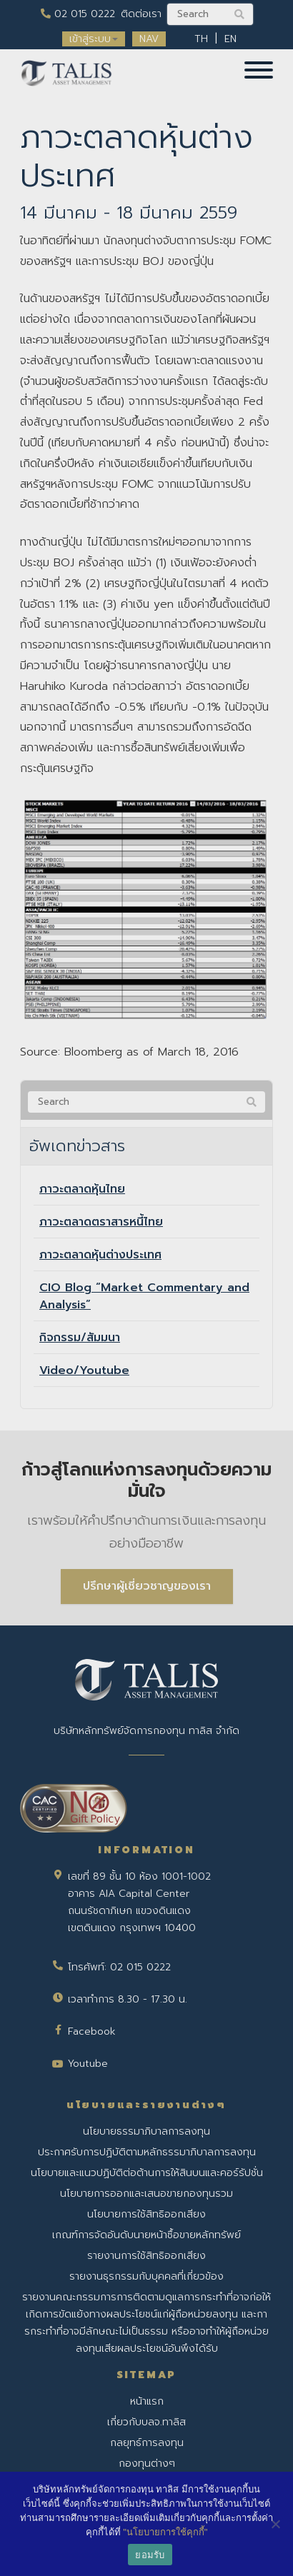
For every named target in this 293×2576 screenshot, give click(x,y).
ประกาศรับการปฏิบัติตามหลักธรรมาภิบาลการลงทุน (147, 2152)
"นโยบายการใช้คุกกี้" (165, 2532)
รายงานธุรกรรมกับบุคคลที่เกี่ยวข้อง (146, 2276)
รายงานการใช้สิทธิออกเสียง (146, 2255)
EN (230, 38)
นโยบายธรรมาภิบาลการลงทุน (146, 2131)
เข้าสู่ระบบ (93, 38)
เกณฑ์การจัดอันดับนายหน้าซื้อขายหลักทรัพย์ (146, 2234)
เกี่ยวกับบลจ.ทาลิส (146, 2422)
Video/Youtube (84, 1370)
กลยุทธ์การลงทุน (147, 2442)
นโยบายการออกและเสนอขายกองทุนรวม (146, 2193)
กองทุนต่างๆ (147, 2463)
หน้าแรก (147, 2401)
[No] (275, 2524)
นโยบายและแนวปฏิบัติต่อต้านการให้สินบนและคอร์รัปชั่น (147, 2172)
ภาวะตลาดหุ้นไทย (82, 1189)
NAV (149, 38)
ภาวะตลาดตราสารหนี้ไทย (101, 1222)
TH (201, 38)
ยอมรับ (149, 2555)
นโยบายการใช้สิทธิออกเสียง (146, 2214)
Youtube (88, 2063)
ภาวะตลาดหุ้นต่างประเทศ (100, 1254)
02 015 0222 (78, 13)
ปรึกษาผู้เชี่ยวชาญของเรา (147, 1586)
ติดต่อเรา (141, 13)
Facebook (92, 2031)
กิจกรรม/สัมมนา (79, 1337)
